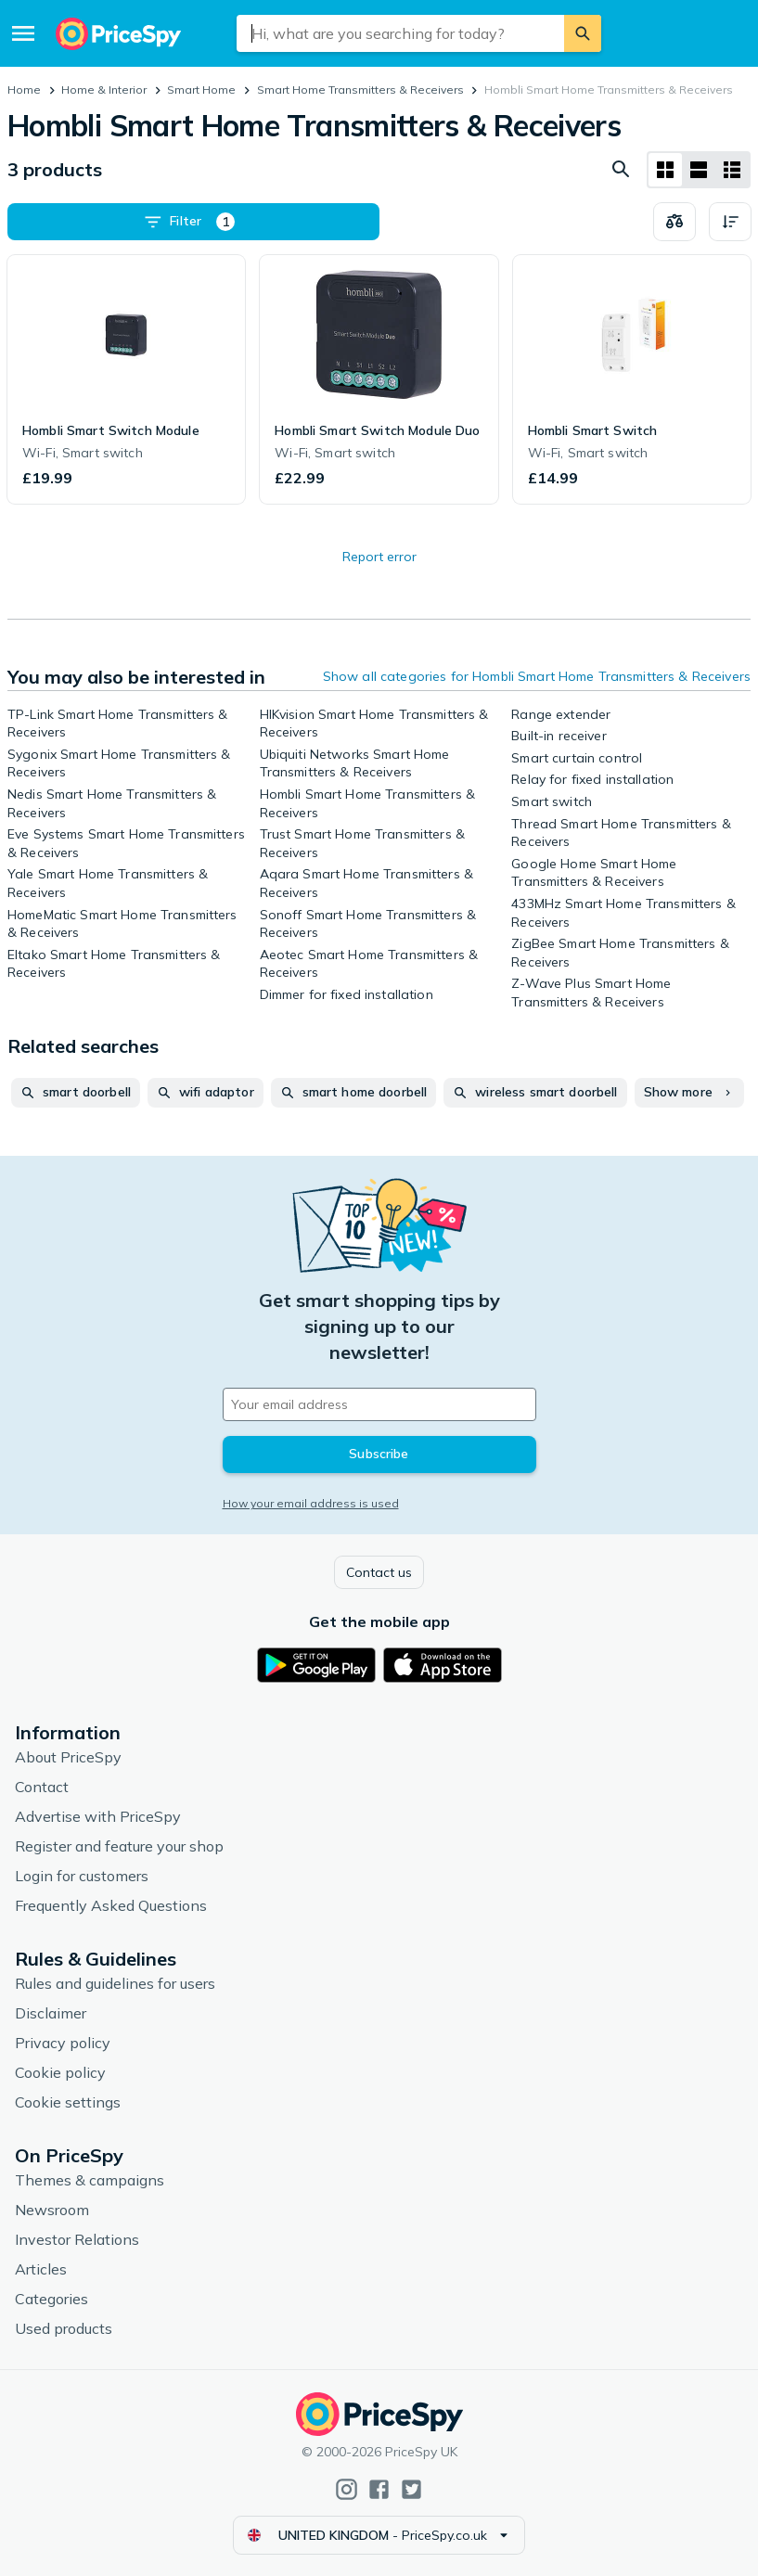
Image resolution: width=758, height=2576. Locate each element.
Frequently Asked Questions (111, 1905)
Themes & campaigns (89, 2180)
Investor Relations (77, 2239)
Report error (379, 556)
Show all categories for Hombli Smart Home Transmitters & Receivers (537, 676)
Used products (63, 2328)
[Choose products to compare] (674, 221)
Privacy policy (62, 2042)
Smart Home (201, 89)
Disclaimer (50, 2013)
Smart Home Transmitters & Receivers (360, 89)
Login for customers (81, 1875)
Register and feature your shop (119, 1846)
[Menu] (23, 33)
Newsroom (52, 2209)
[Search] (582, 33)
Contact (42, 1786)
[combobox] (401, 33)
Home (24, 89)
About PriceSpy (68, 1757)
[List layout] (698, 169)
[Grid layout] (665, 169)
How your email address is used (311, 1503)
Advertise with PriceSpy (98, 1816)
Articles (41, 2269)
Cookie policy (60, 2072)
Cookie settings (68, 2102)
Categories (51, 2298)
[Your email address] (379, 1404)
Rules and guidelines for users (115, 1983)
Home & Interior (104, 89)
